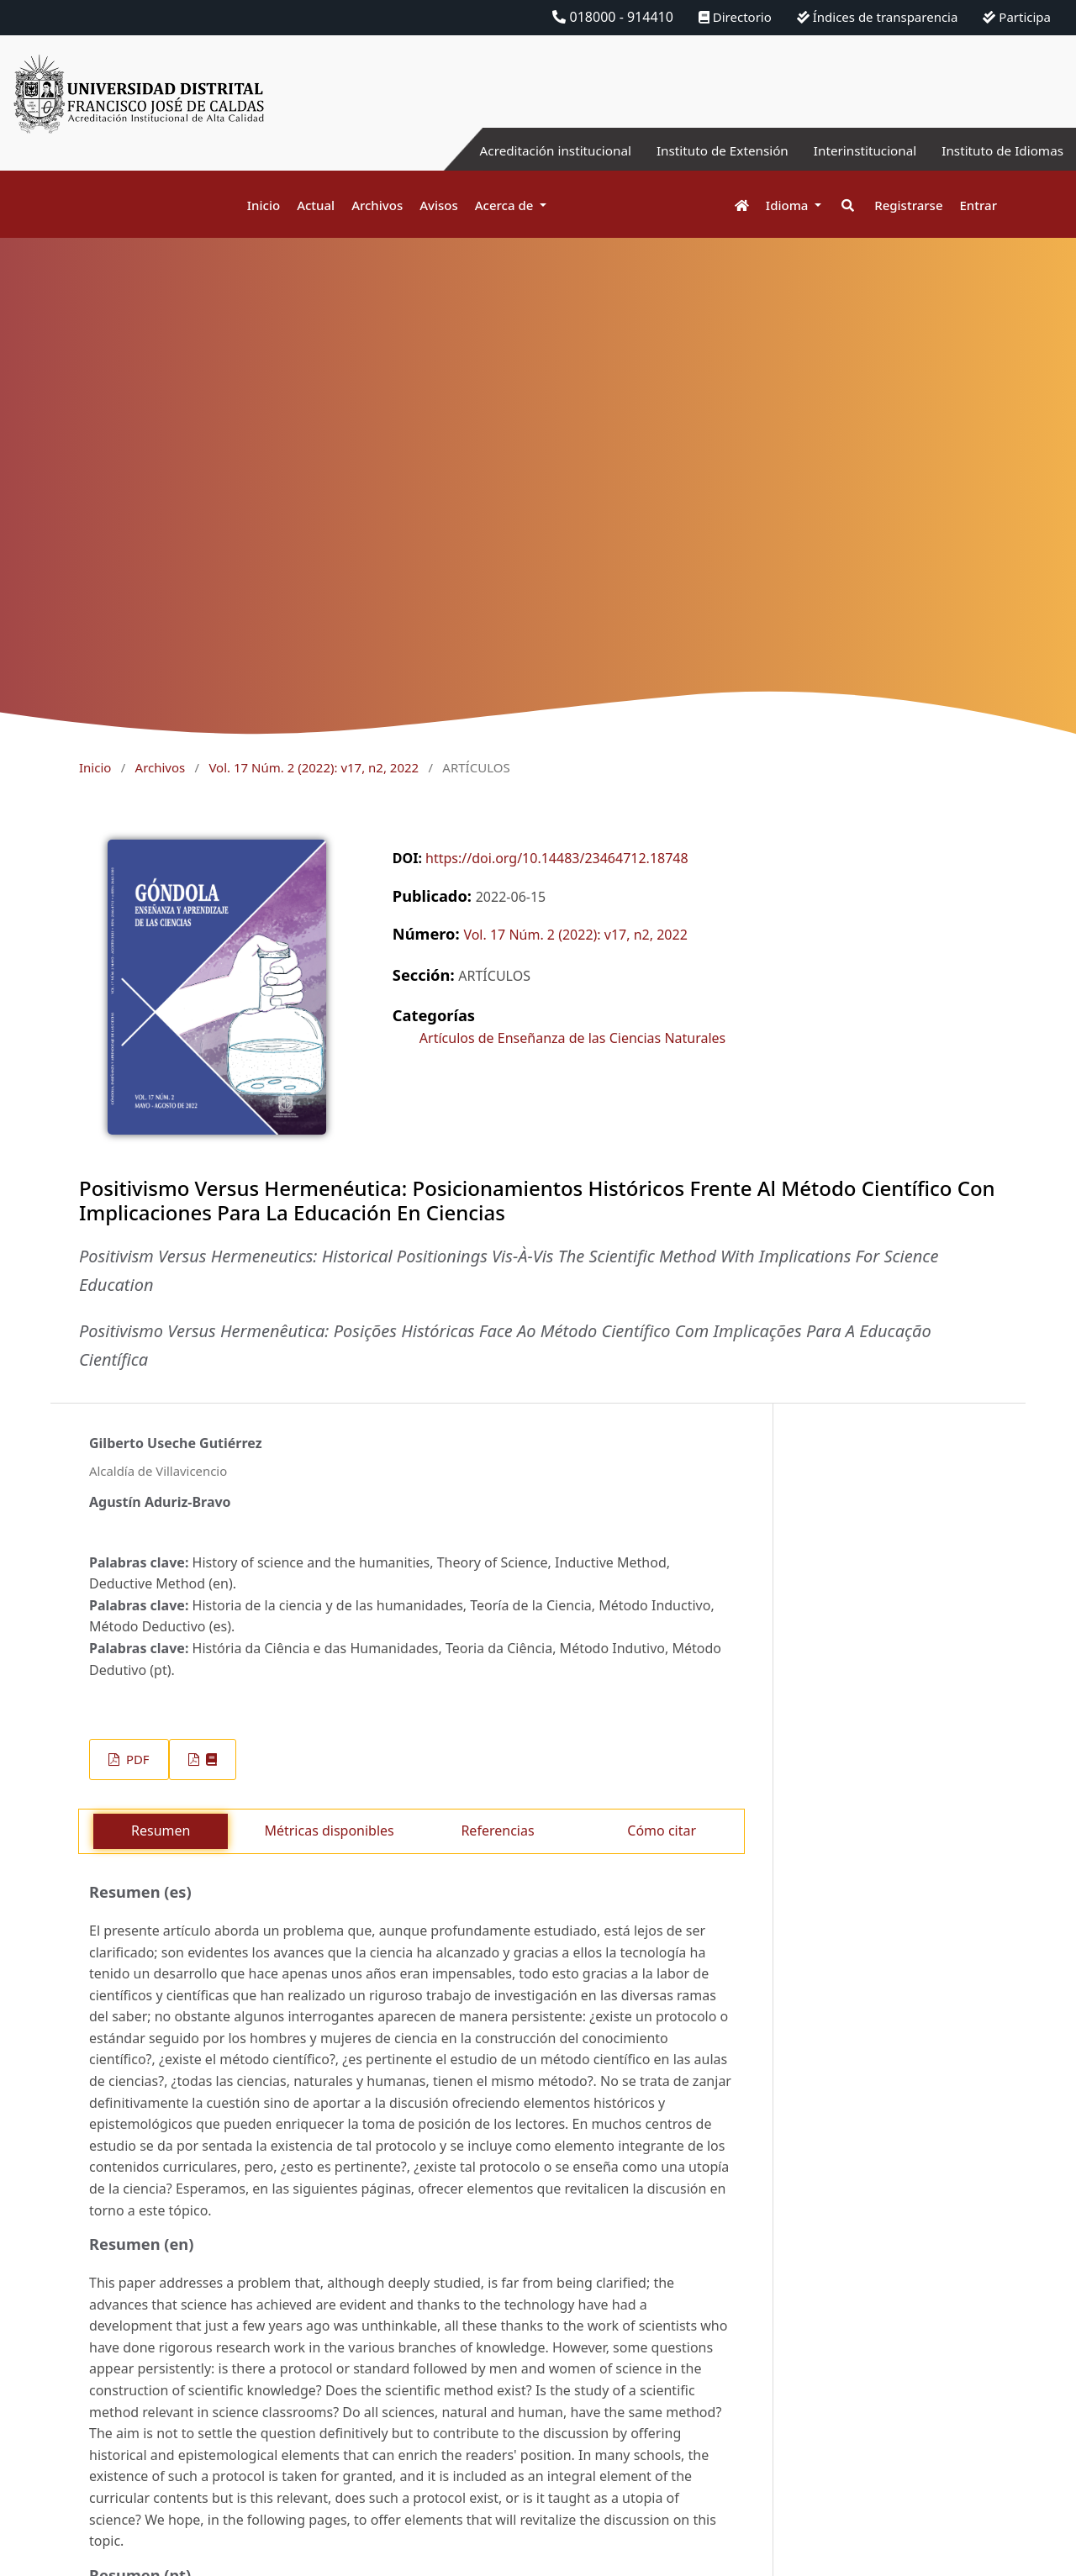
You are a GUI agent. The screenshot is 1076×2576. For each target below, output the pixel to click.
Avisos (438, 205)
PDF (136, 1759)
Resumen (160, 1830)
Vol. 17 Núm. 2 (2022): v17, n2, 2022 (313, 767)
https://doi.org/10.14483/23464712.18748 (556, 858)
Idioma (789, 205)
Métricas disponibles (328, 1830)
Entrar (978, 205)
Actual (316, 205)
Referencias (497, 1830)
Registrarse (908, 205)
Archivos (377, 205)
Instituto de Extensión (708, 150)
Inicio (263, 205)
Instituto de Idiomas (999, 150)
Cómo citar (661, 1830)
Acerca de (506, 205)
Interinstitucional (856, 150)
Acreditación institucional (534, 150)
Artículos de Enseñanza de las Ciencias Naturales (572, 1038)
